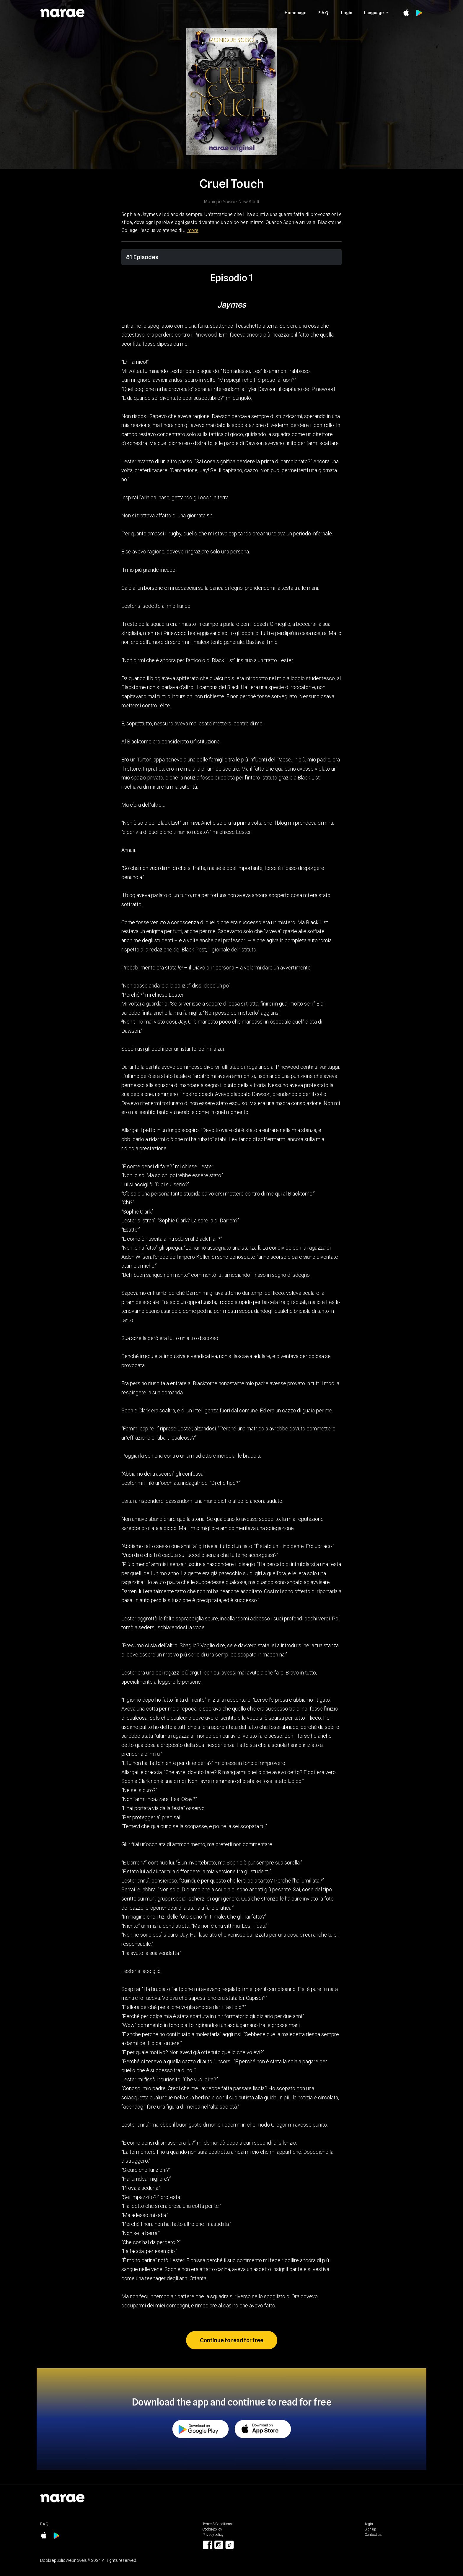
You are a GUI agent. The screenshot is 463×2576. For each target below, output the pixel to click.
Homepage (296, 12)
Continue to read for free (231, 2340)
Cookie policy (212, 2529)
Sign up (370, 2529)
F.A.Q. (323, 12)
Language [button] (374, 12)
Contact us (373, 2534)
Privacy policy (213, 2534)
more (192, 230)
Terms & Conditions (217, 2524)
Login (346, 12)
